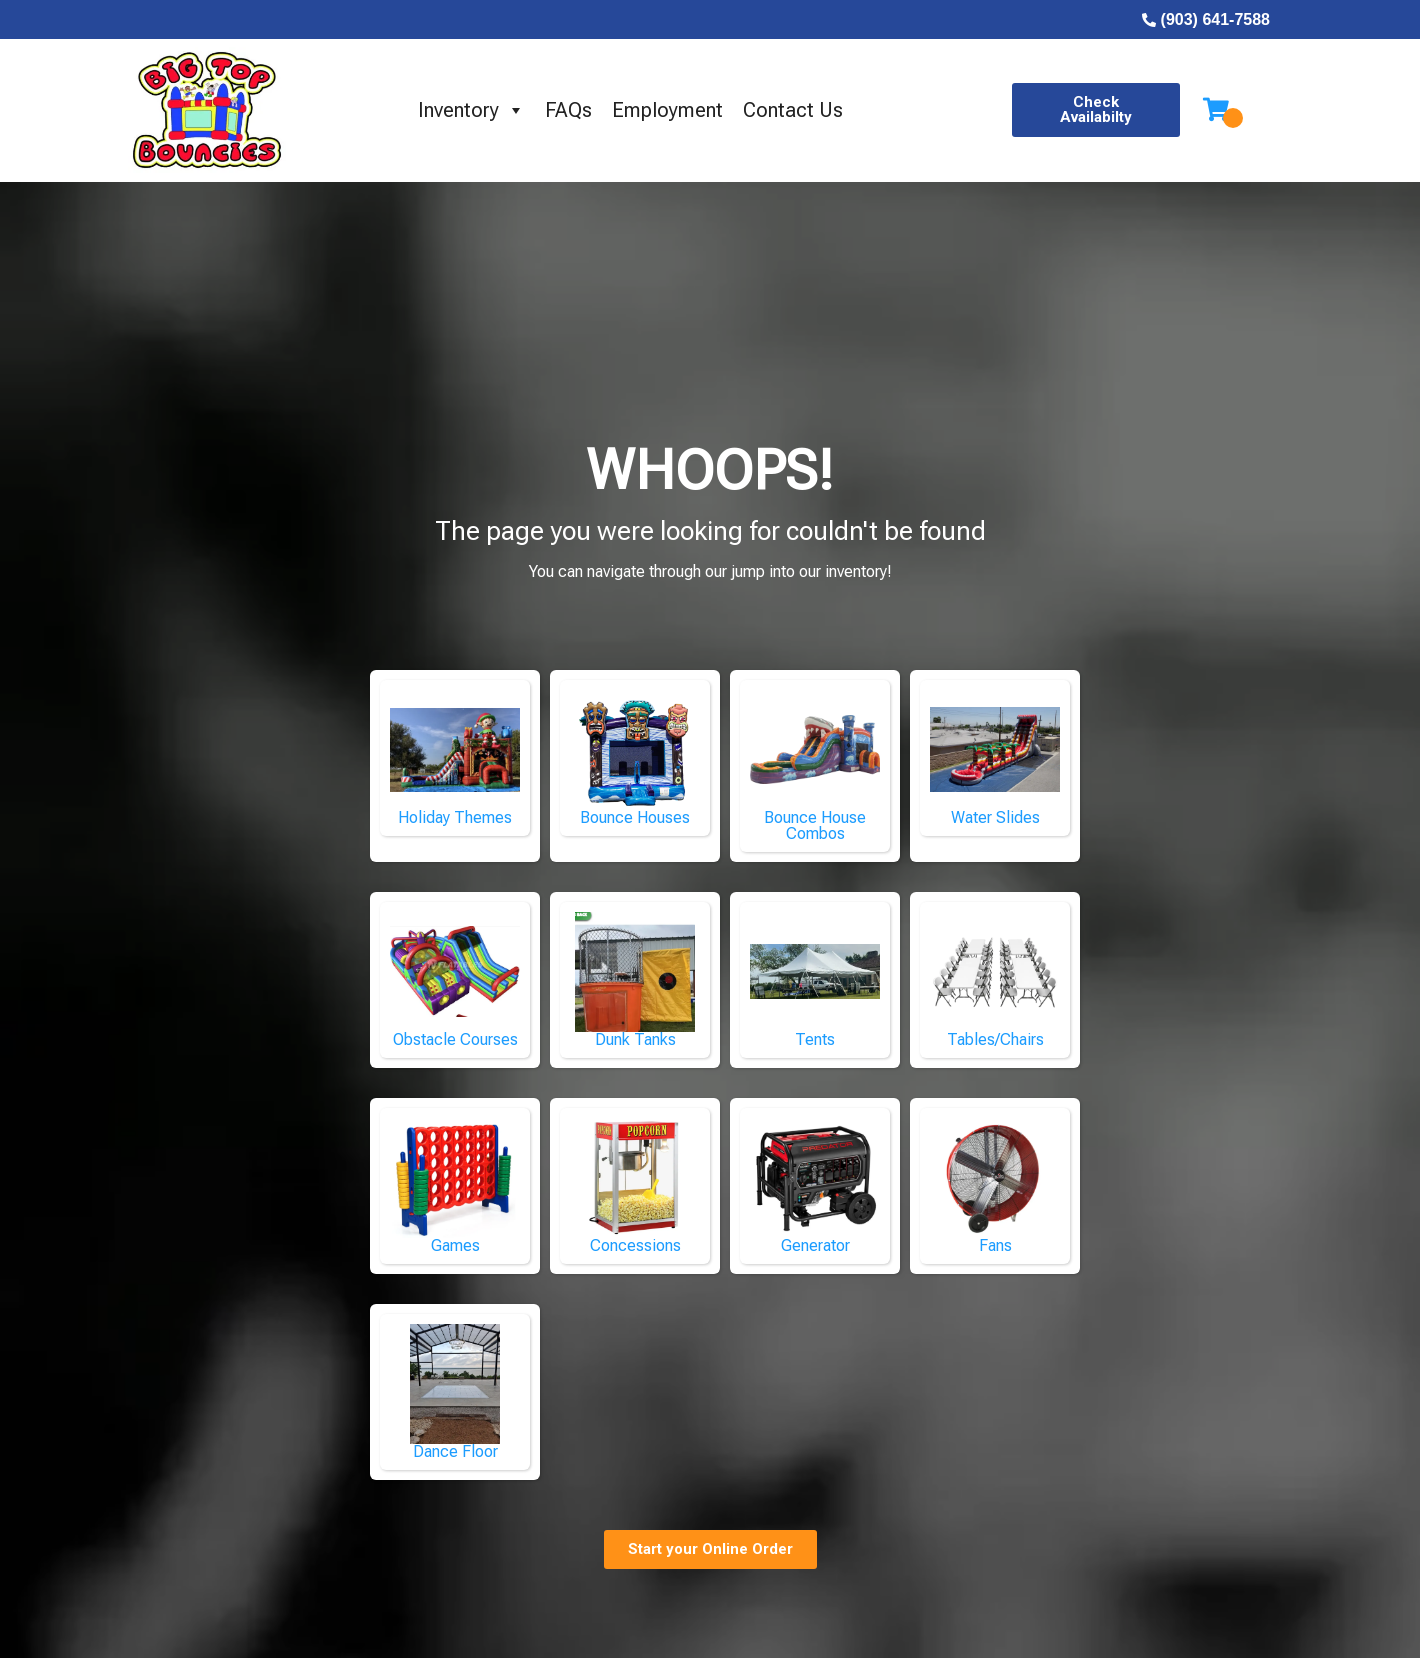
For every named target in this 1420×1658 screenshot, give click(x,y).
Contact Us (793, 110)
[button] (1095, 110)
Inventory (471, 110)
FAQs (568, 110)
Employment (667, 110)
